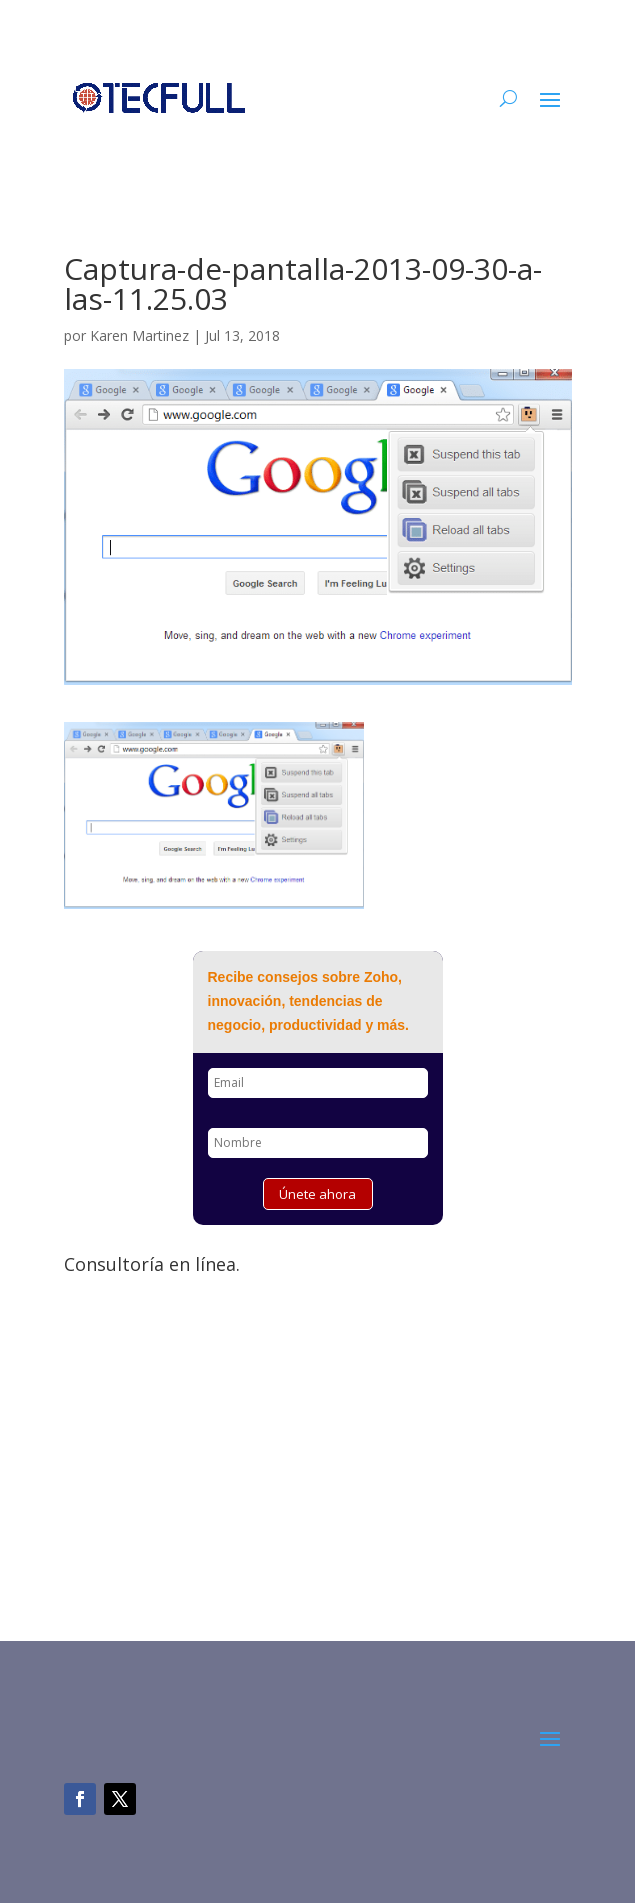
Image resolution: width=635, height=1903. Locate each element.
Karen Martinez (139, 335)
